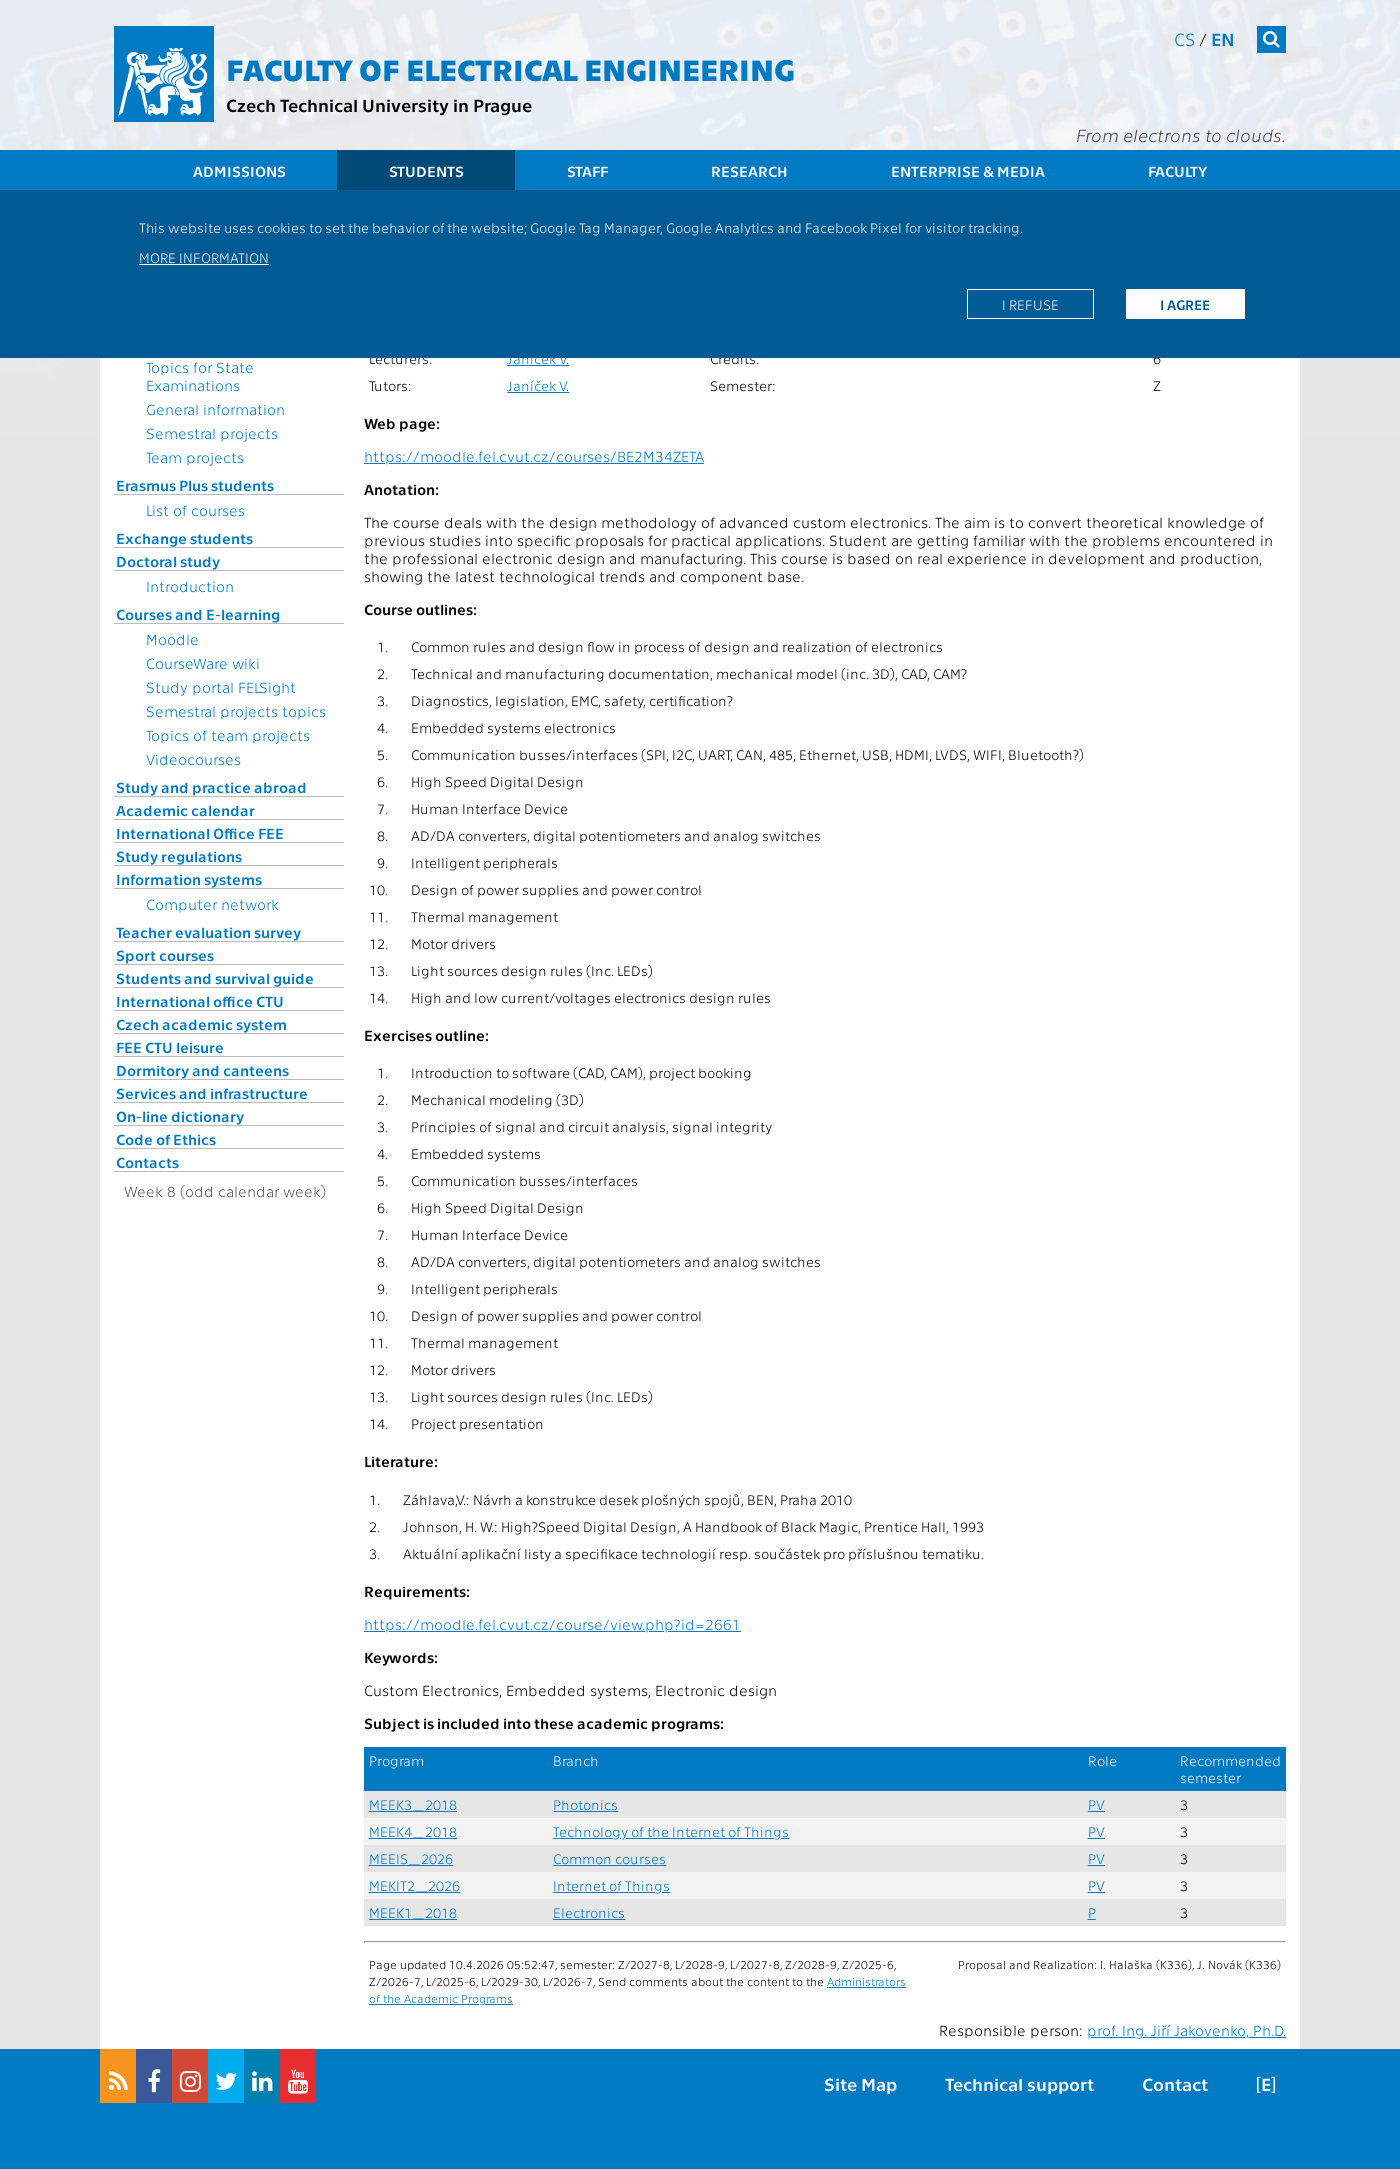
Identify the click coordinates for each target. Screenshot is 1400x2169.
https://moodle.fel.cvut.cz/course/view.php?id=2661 (552, 1624)
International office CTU (200, 1001)
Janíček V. (538, 358)
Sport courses (165, 955)
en (1223, 38)
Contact (1175, 2083)
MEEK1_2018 (413, 1912)
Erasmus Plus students (195, 485)
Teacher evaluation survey (208, 932)
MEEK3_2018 (413, 1804)
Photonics (585, 1804)
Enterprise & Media (968, 171)
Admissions (239, 171)
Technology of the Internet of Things (671, 1831)
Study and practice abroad (211, 787)
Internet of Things (611, 1885)
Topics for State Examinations (200, 376)
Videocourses (193, 759)
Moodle (172, 639)
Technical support (1019, 2083)
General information (215, 409)
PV (1096, 1804)
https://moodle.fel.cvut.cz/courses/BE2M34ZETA (534, 456)
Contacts (147, 1162)
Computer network (212, 904)
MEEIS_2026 (411, 1858)
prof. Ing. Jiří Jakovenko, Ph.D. (1186, 2030)
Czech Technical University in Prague (379, 104)
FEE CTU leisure (170, 1047)
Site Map (860, 2083)
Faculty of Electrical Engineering (510, 68)
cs (1184, 38)
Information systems (189, 879)
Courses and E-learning (198, 614)
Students (426, 171)
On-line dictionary (180, 1116)
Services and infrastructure (212, 1093)
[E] (1266, 2083)
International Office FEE (200, 833)
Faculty (1177, 171)
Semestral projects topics (236, 711)
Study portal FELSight (221, 687)
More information (204, 257)
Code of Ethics (166, 1139)
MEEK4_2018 (413, 1831)
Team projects (195, 457)
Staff (587, 171)
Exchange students (184, 538)
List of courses (195, 510)
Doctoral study (168, 561)
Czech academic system (201, 1024)
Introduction (190, 586)
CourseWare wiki (203, 663)
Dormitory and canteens (202, 1070)
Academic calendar (185, 810)
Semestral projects (212, 433)
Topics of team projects (228, 735)
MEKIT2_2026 (414, 1885)
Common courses (609, 1858)
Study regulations (179, 856)
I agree (1185, 304)
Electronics (589, 1912)
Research (749, 171)
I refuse (1030, 304)
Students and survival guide (215, 978)
